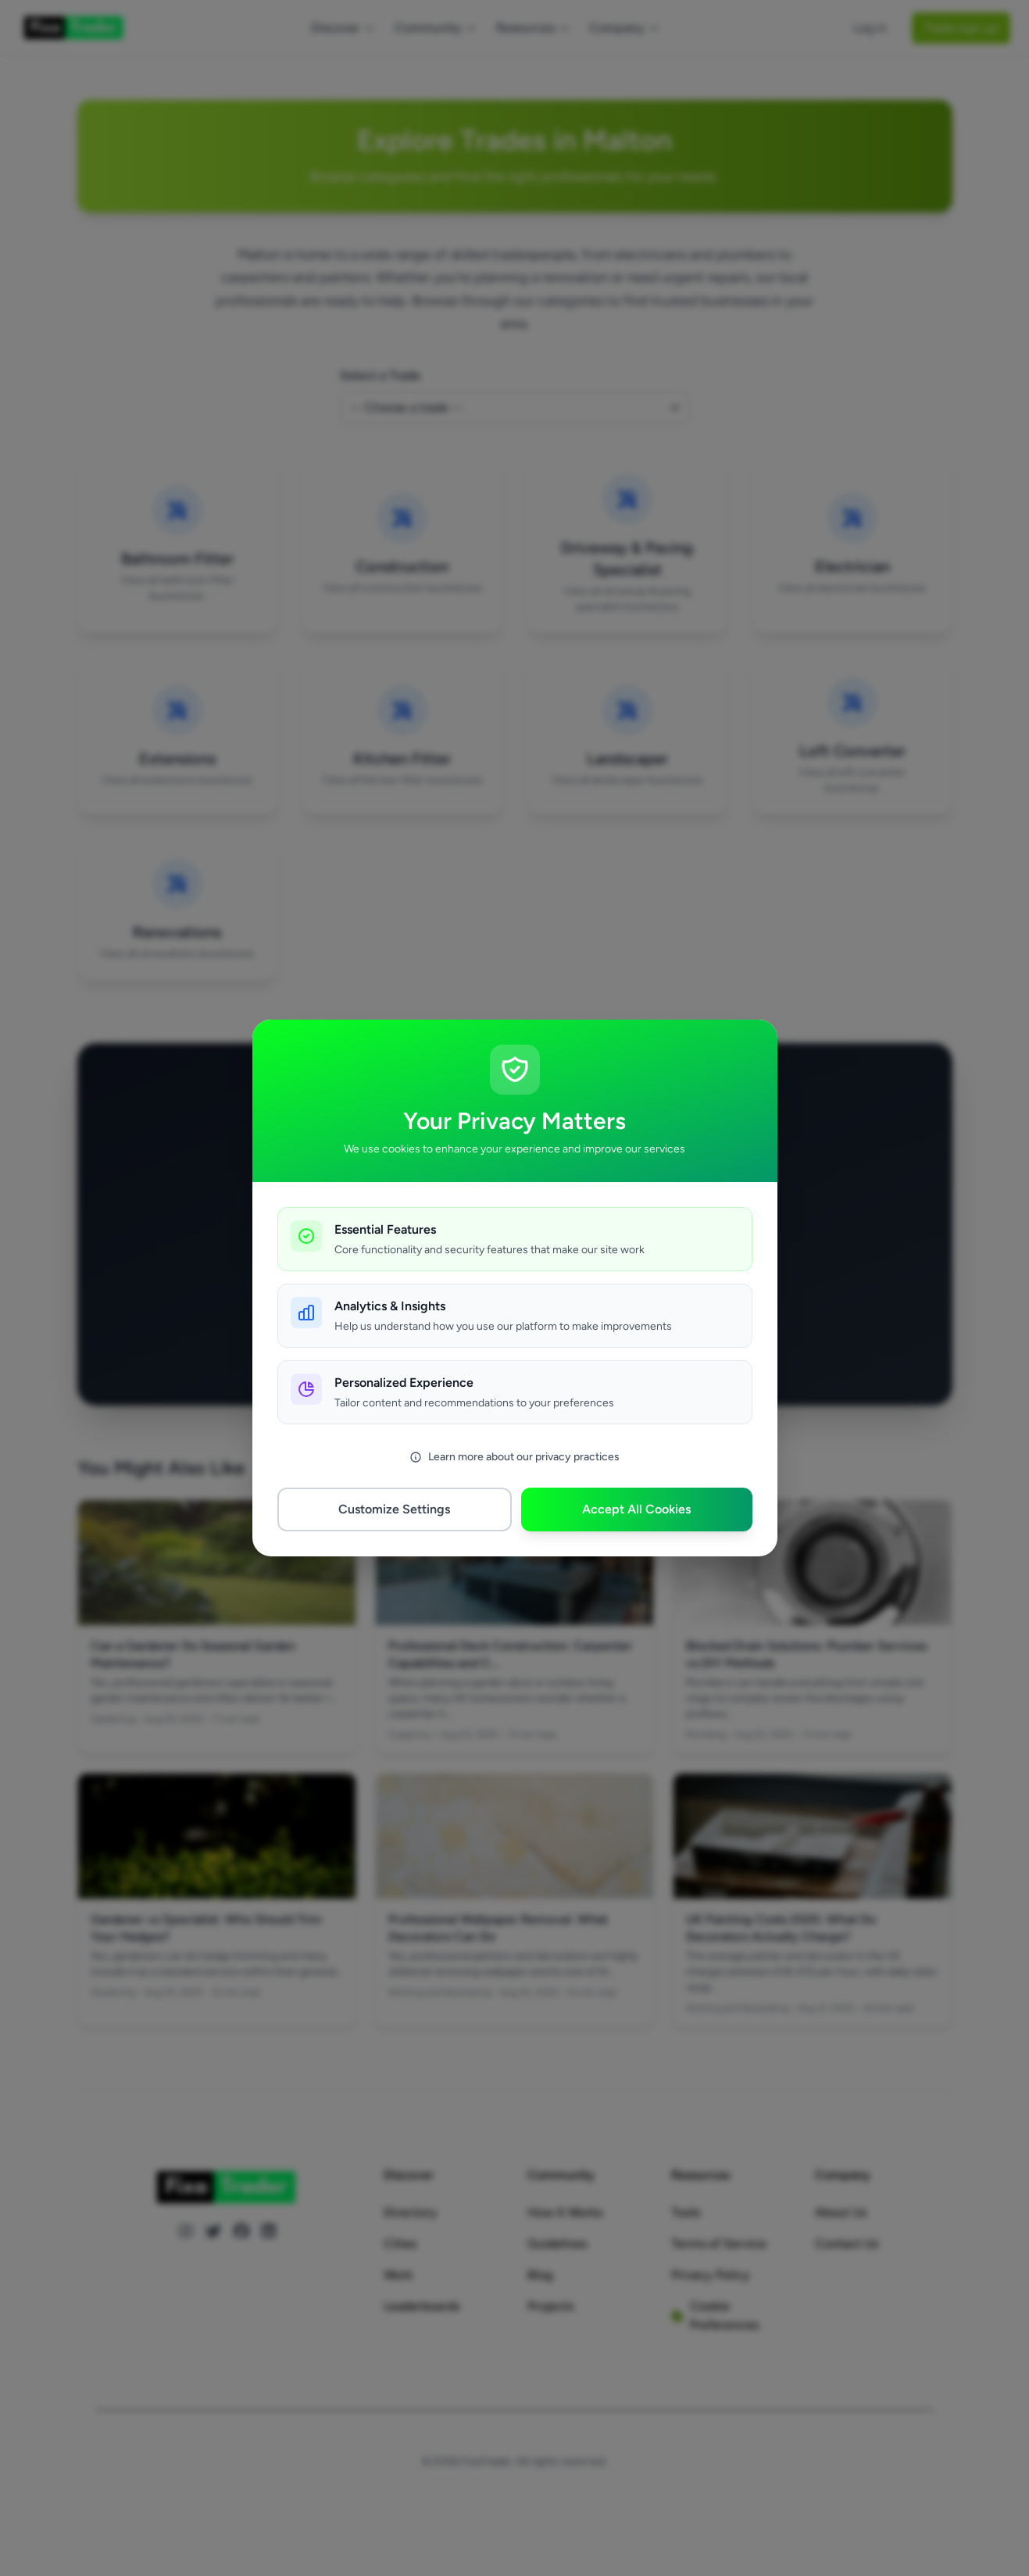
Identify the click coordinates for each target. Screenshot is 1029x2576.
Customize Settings (394, 1509)
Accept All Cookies (636, 1509)
